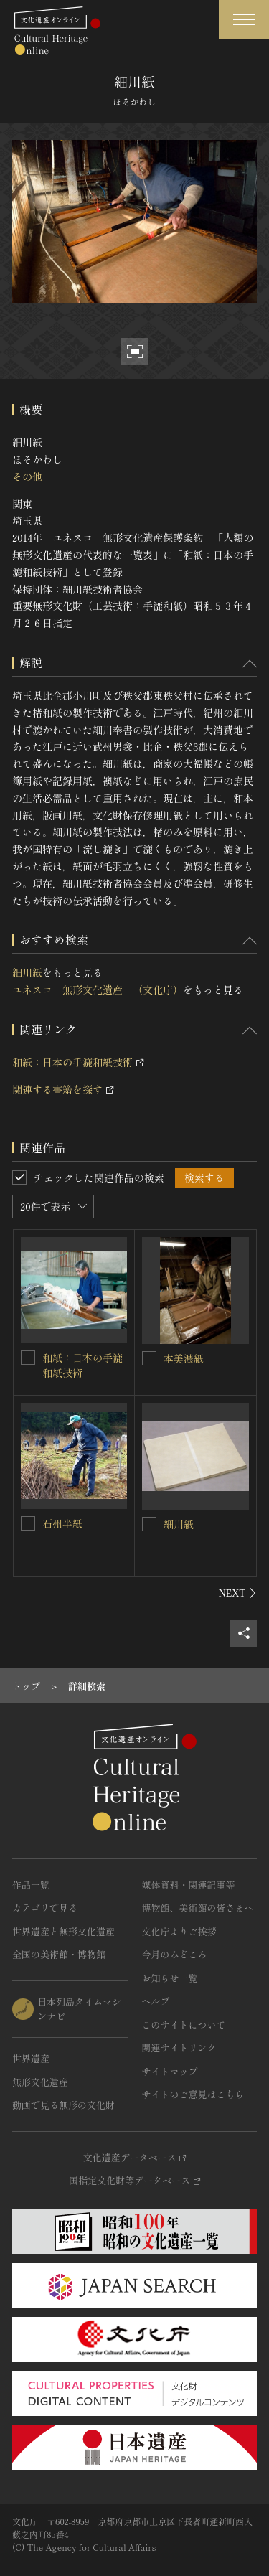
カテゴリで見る (44, 1907)
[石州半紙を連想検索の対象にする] (28, 1523)
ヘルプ (156, 2001)
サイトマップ (170, 2071)
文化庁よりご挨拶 (179, 1931)
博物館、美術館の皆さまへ (198, 1907)
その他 (27, 476)
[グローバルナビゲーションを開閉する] (244, 19)
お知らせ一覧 (170, 1978)
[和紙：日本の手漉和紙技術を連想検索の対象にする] (28, 1357)
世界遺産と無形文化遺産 (63, 1931)
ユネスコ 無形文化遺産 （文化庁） (97, 989)
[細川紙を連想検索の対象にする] (149, 1524)
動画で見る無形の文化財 (63, 2105)
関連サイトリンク (179, 2047)
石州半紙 (62, 1523)
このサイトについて (184, 2024)
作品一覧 (30, 1884)
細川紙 (27, 972)
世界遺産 (30, 2058)
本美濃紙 (184, 1358)
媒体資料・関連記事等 (188, 1884)
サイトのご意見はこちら (193, 2094)
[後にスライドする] (238, 1593)
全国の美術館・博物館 (58, 1954)
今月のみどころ (174, 1954)
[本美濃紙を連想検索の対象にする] (149, 1358)
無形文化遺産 (40, 2082)
